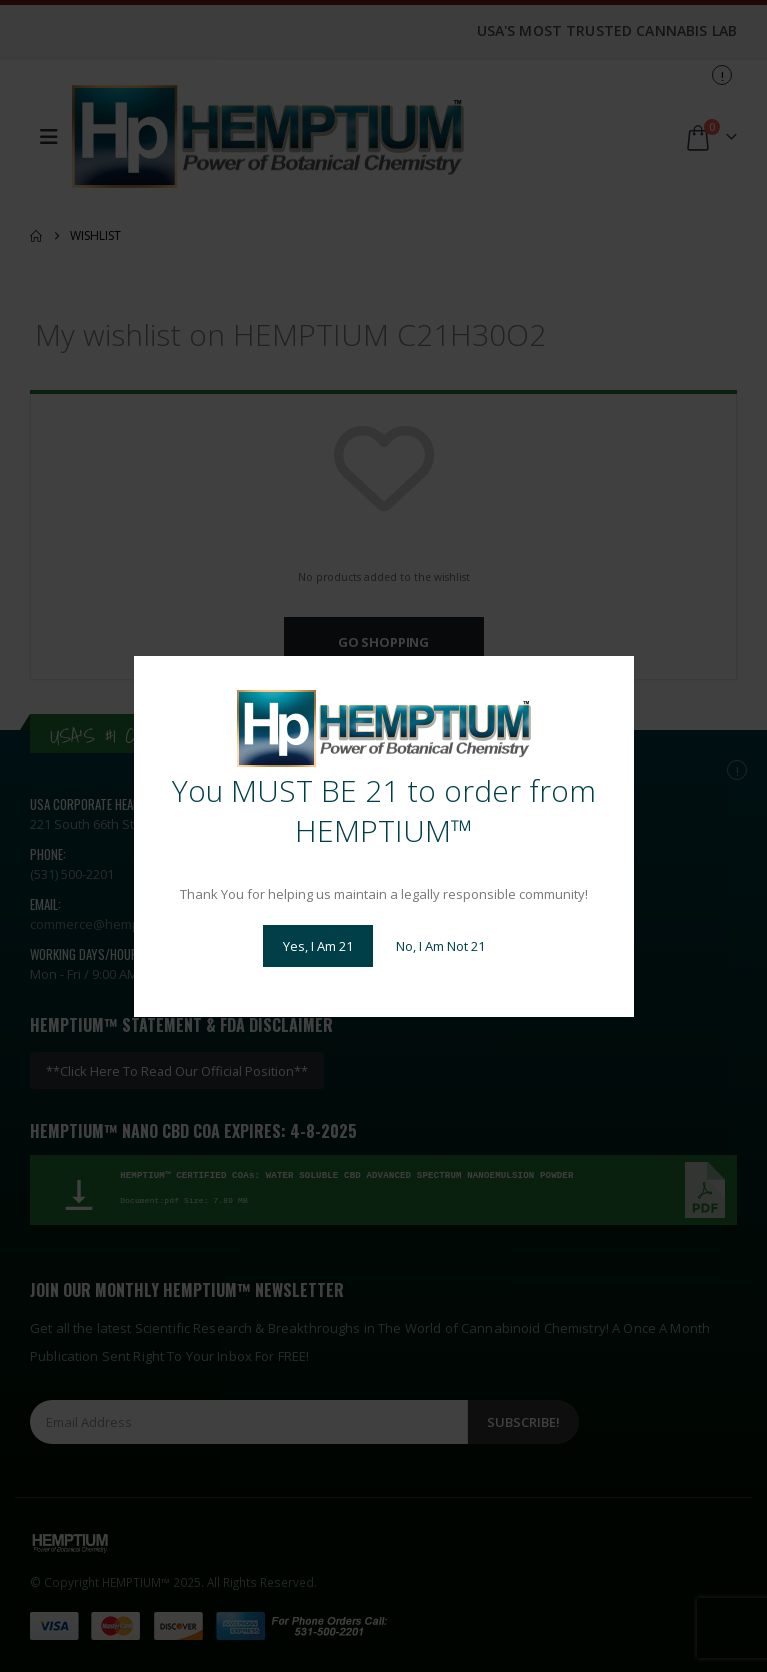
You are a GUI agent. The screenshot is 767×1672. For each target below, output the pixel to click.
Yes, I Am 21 (318, 946)
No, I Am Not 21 (440, 946)
